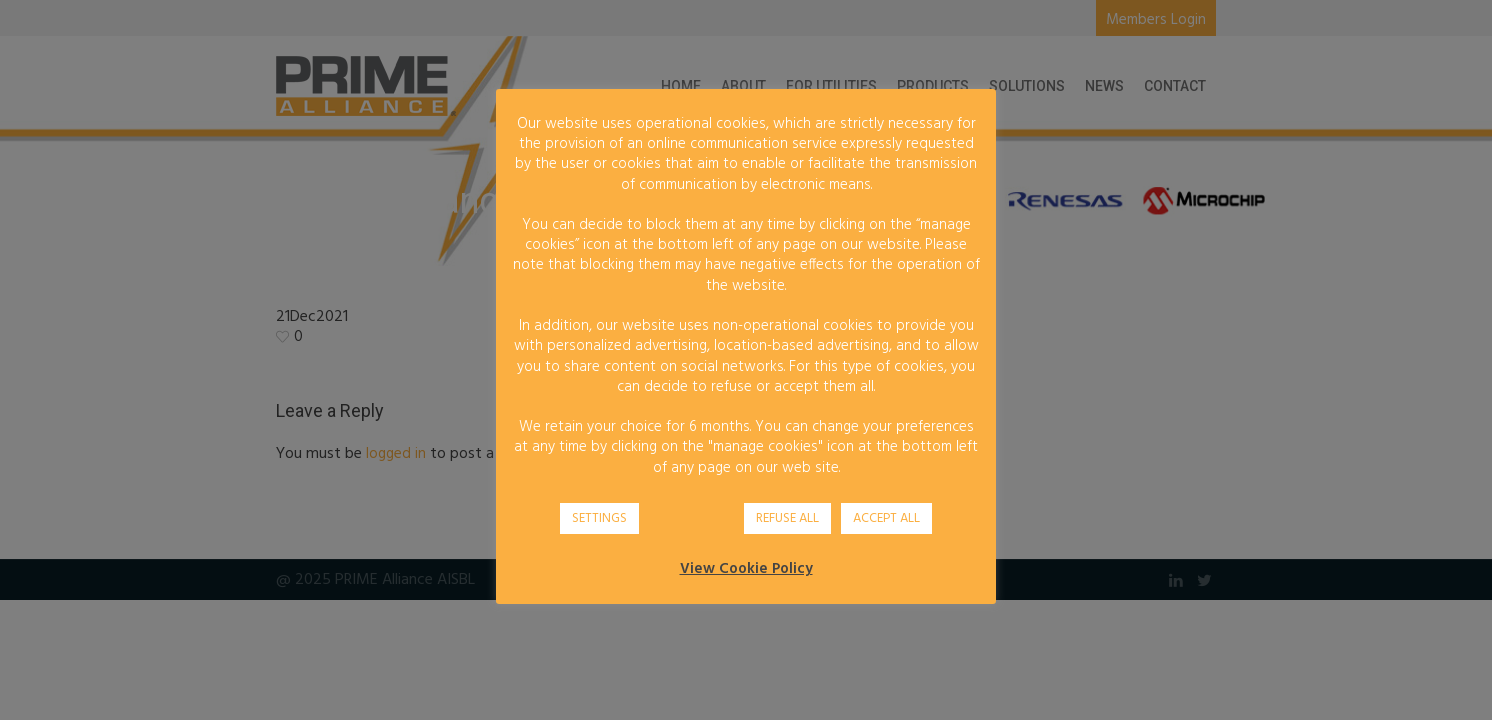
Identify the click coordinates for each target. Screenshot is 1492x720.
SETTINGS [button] (599, 518)
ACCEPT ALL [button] (886, 518)
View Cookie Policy (746, 569)
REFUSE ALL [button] (787, 518)
